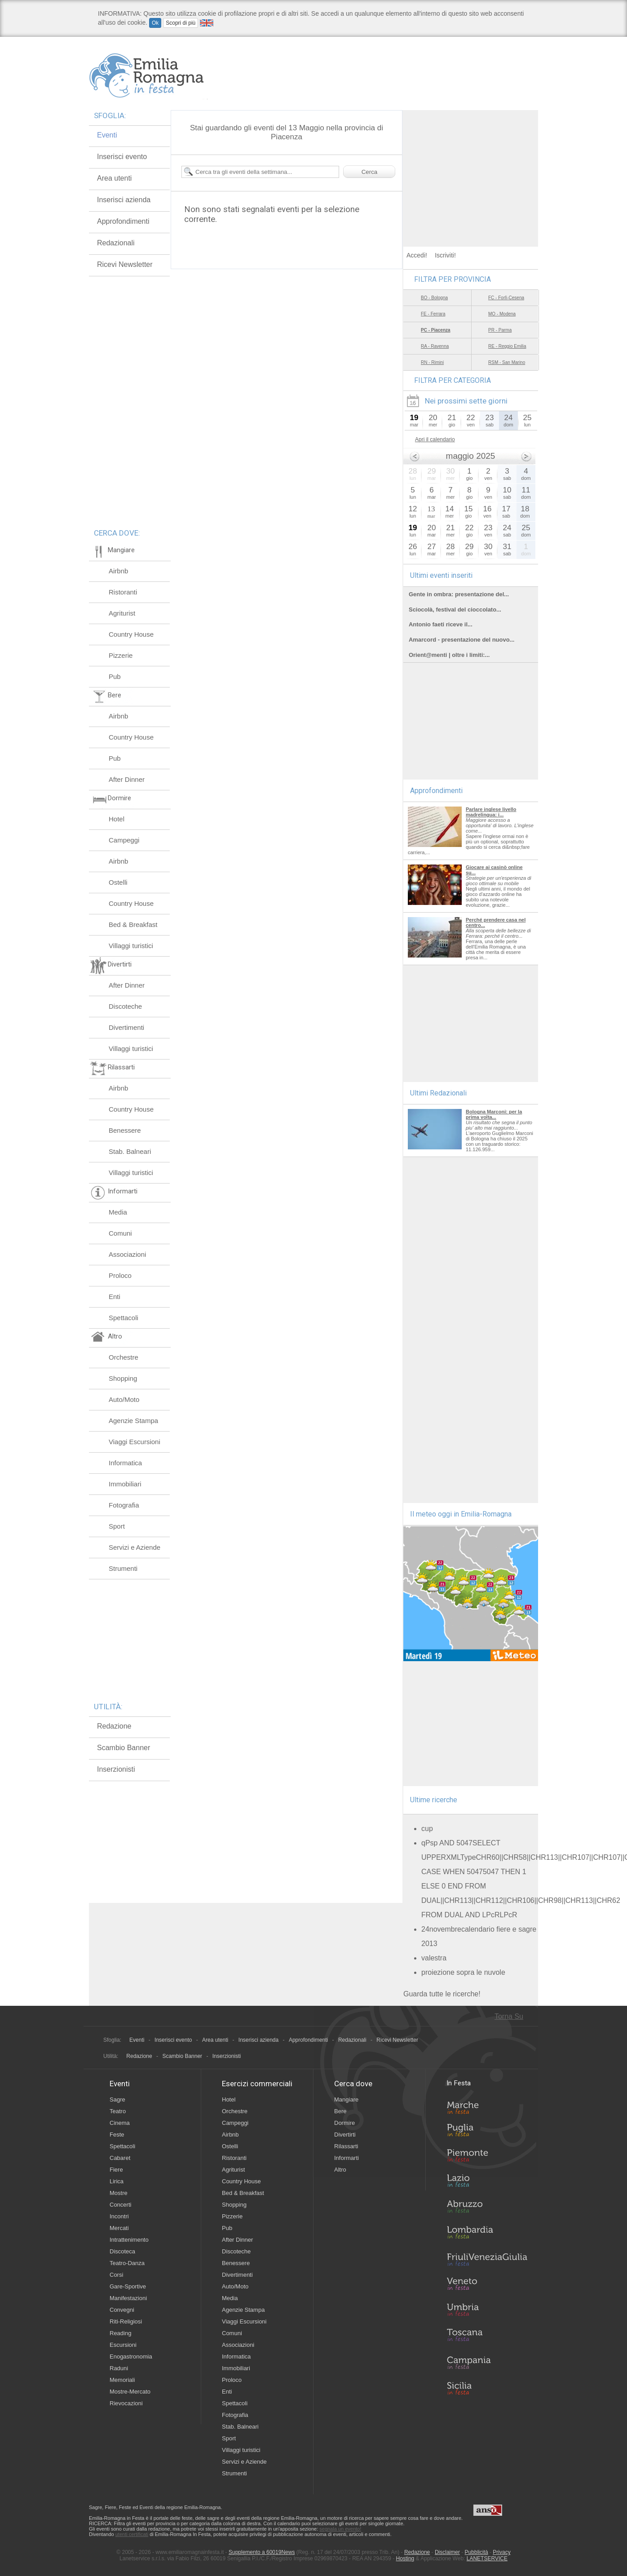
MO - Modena (502, 313)
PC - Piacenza (435, 330)
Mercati (119, 2228)
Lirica (117, 2181)
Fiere (116, 2169)
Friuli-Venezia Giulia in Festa (486, 2260)
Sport (117, 1526)
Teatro (118, 2111)
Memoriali (122, 2379)
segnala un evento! (340, 2529)
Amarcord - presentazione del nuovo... (461, 639)
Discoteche (125, 1006)
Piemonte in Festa (486, 2158)
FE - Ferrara (433, 313)
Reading (120, 2333)
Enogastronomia (131, 2356)
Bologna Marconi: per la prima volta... (494, 1114)
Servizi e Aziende (134, 1547)
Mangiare (346, 2099)
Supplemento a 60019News (262, 2552)
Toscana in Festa (486, 2337)
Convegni (122, 2309)
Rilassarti (346, 2146)
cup (427, 1828)
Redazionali (116, 243)
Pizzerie (120, 655)
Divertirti (345, 2134)
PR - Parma (500, 330)
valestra (433, 1958)
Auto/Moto (124, 1399)
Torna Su (509, 2016)
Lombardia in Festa (486, 2234)
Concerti (120, 2204)
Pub (115, 676)
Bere (340, 2111)
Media (118, 1212)
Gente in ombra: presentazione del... (459, 594)
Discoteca (122, 2251)
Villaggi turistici (131, 945)
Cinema (120, 2122)
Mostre (119, 2193)
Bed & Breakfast (133, 924)
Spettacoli (123, 1317)
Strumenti (123, 1568)
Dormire (344, 2122)
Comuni (120, 1233)
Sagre (117, 2099)
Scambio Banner (123, 1747)
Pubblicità (476, 2552)
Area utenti (114, 178)
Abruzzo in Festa (486, 2209)
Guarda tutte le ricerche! (442, 1994)
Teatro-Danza (127, 2263)
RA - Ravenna (435, 346)
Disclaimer (447, 2552)
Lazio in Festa (486, 2183)
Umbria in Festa (486, 2311)
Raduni (119, 2368)
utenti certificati (131, 2534)
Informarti (346, 2158)
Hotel (116, 819)
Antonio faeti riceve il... (440, 624)
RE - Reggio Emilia (507, 346)
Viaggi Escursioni (134, 1441)
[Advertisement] (470, 166)
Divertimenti (126, 1027)
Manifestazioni (128, 2298)
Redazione (114, 1726)
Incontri (119, 2216)
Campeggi (124, 840)
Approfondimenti (123, 221)
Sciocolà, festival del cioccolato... (455, 609)
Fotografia (124, 1505)
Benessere (125, 1130)
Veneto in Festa (486, 2286)
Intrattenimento (129, 2239)
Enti (114, 1296)
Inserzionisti (116, 1769)
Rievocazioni (126, 2403)
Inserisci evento (122, 156)
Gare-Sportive (128, 2286)
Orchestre (123, 1357)
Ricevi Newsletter (125, 264)
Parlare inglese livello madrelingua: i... (491, 812)
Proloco (120, 1275)
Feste (117, 2134)
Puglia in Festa (486, 2132)
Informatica (125, 1463)
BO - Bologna (434, 297)
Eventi (107, 135)
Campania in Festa (486, 2363)
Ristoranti (123, 592)
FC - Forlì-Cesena (506, 297)
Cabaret (120, 2158)
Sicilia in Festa (486, 2388)
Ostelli (118, 882)
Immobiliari (125, 1484)
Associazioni (127, 1254)
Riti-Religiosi (126, 2321)
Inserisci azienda (123, 200)
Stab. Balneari (130, 1151)
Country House (131, 634)
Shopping (123, 1378)
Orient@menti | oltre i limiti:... (449, 655)
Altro (340, 2169)
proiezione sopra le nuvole (463, 1972)
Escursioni (123, 2344)
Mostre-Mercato (130, 2391)
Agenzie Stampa (133, 1420)
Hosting (405, 2558)
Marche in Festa (486, 2106)
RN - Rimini (432, 362)
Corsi (116, 2274)
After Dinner (127, 779)
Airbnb (118, 571)
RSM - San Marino (506, 362)
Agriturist (122, 613)
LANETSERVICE (487, 2558)
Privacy (501, 2552)
